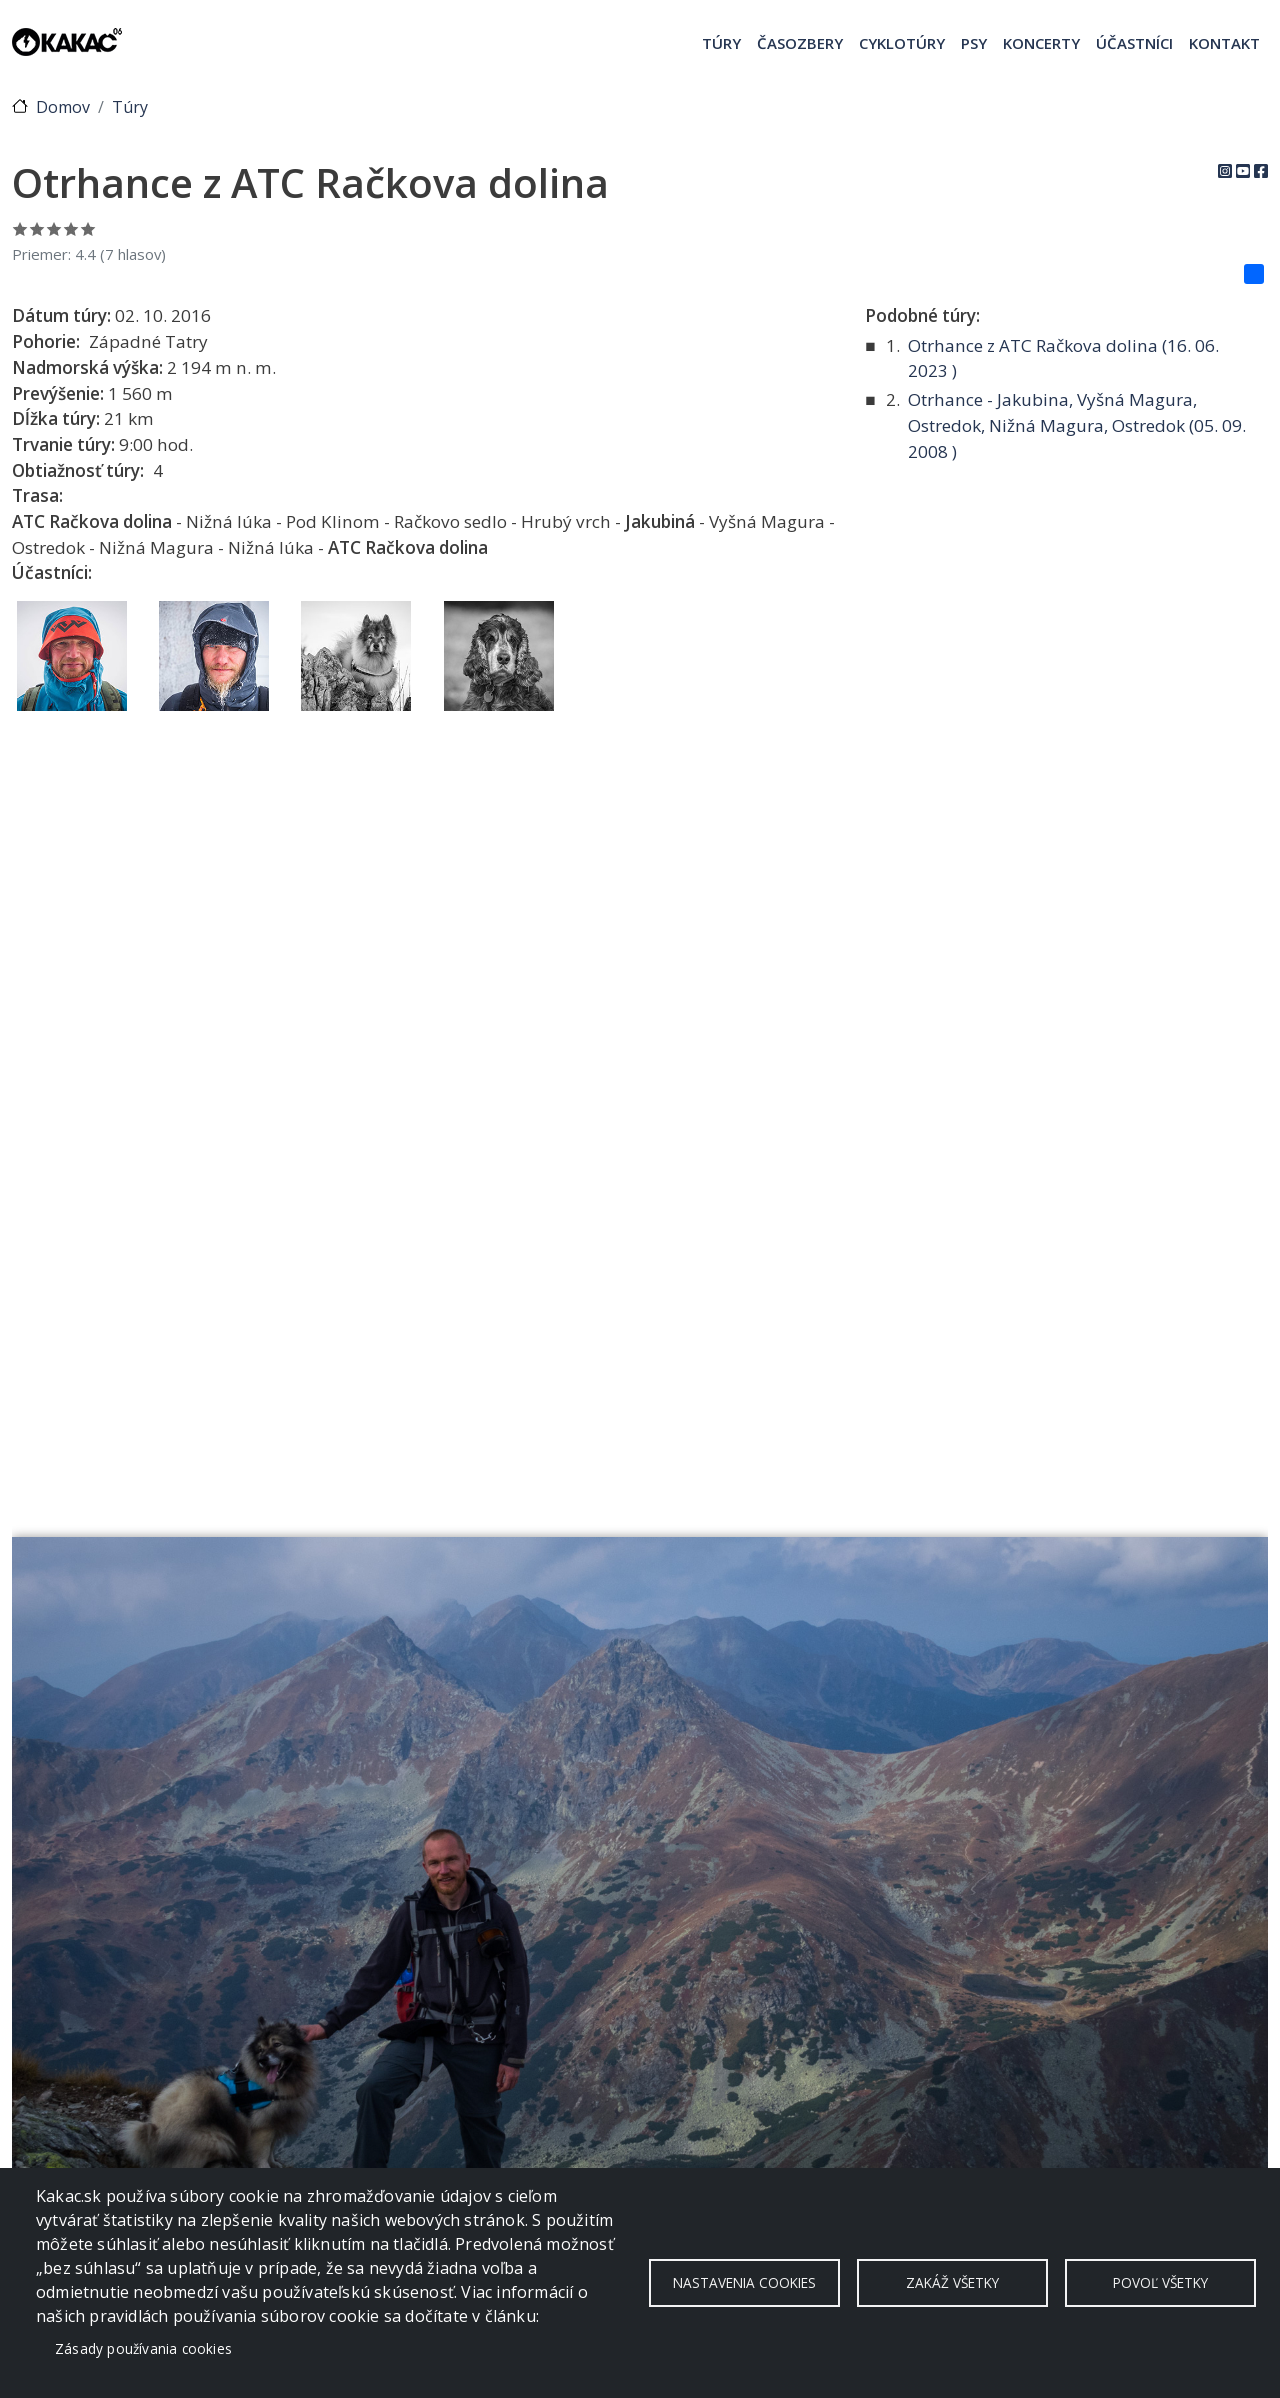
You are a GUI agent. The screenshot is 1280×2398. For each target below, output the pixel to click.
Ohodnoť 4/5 (71, 228)
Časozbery (800, 43)
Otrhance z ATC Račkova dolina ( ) (1063, 358)
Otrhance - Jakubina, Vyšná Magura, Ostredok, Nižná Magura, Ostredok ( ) (1077, 425)
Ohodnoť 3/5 (54, 228)
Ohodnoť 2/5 (37, 228)
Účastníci (1134, 43)
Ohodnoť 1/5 (20, 228)
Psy (974, 43)
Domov (63, 107)
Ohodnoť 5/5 (88, 228)
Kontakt (1224, 43)
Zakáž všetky (952, 2282)
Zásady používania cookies (143, 2348)
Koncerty (1041, 43)
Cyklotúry (902, 43)
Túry (721, 43)
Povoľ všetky (1160, 2282)
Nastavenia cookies (744, 2282)
